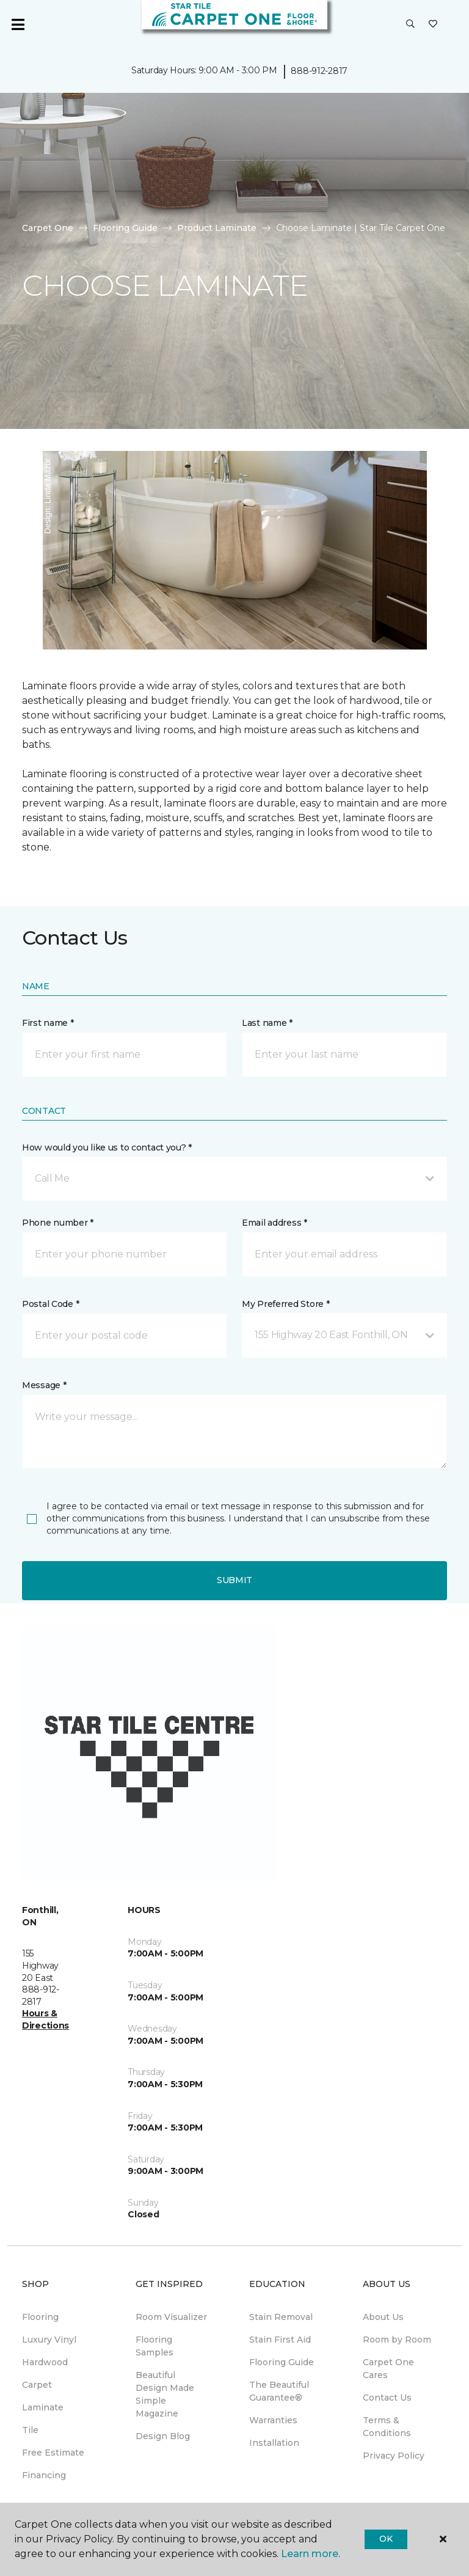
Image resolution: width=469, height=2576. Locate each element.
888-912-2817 (319, 70)
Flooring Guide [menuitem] (281, 2362)
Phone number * (57, 1222)
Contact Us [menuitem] (387, 2397)
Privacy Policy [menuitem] (393, 2455)
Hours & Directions (45, 2019)
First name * (48, 1023)
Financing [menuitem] (44, 2475)
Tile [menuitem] (30, 2429)
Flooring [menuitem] (40, 2316)
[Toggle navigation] (18, 24)
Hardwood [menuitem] (45, 2362)
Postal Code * (50, 1304)
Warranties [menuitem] (273, 2420)
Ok (385, 2538)
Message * (44, 1385)
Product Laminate (216, 227)
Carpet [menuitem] (37, 2384)
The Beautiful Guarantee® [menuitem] (279, 2391)
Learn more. (310, 2554)
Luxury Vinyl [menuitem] (49, 2339)
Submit (234, 1580)
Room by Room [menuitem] (397, 2339)
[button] (410, 24)
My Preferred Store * (285, 1304)
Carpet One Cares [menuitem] (388, 2368)
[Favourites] (433, 24)
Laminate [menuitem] (43, 2407)
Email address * (274, 1222)
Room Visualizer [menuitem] (171, 2316)
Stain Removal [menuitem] (281, 2316)
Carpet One (47, 227)
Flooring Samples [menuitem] (154, 2346)
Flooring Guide (125, 227)
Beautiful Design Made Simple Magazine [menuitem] (165, 2394)
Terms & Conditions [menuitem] (387, 2427)
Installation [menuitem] (274, 2442)
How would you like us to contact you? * (107, 1147)
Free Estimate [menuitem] (53, 2452)
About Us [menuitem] (383, 2316)
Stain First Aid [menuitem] (280, 2339)
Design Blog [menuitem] (163, 2436)
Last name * (267, 1023)
